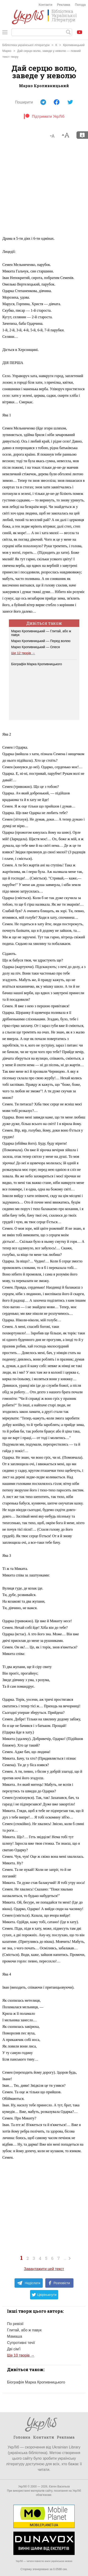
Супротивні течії (21, 2343)
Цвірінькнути (44, 2295)
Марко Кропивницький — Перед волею (41, 641)
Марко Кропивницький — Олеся (35, 647)
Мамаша (14, 2336)
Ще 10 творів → (20, 2355)
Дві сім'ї (13, 2349)
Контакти (45, 4)
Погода (80, 4)
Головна (21, 2437)
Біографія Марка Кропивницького (36, 664)
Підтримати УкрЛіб (44, 116)
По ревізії (15, 2324)
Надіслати (28, 2283)
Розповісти (59, 2283)
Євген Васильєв (59, 2486)
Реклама (63, 4)
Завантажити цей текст (44, 2269)
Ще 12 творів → (23, 653)
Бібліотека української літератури (26, 45)
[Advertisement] (44, 189)
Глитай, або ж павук (24, 2330)
